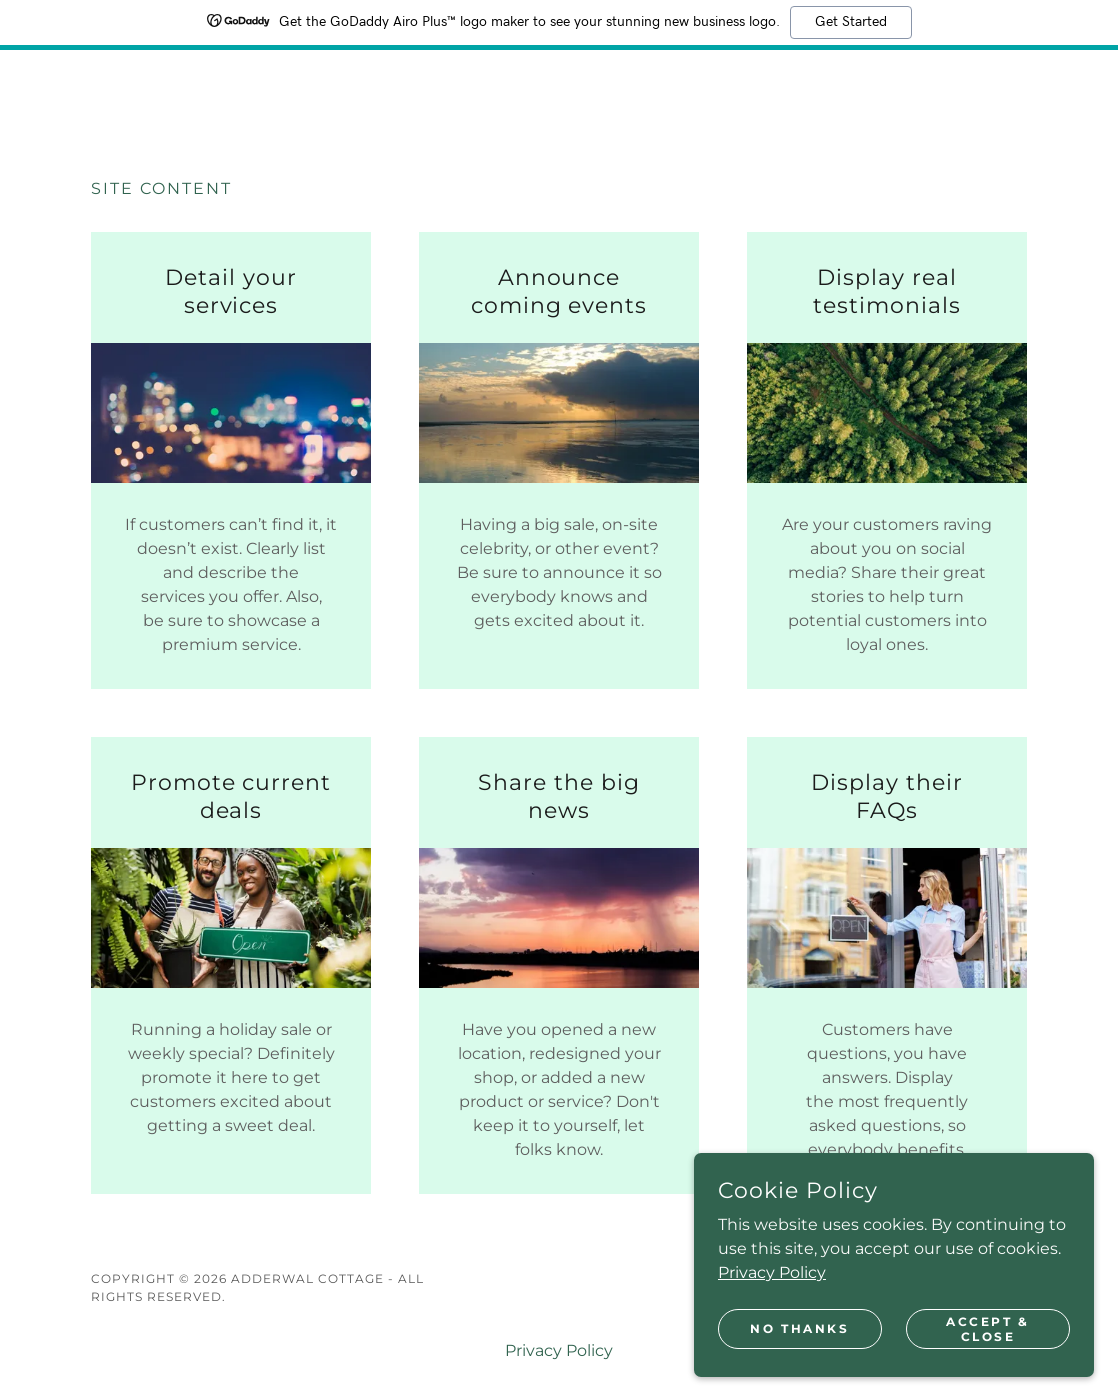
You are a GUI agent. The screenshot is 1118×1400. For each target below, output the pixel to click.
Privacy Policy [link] (559, 1350)
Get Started (851, 22)
